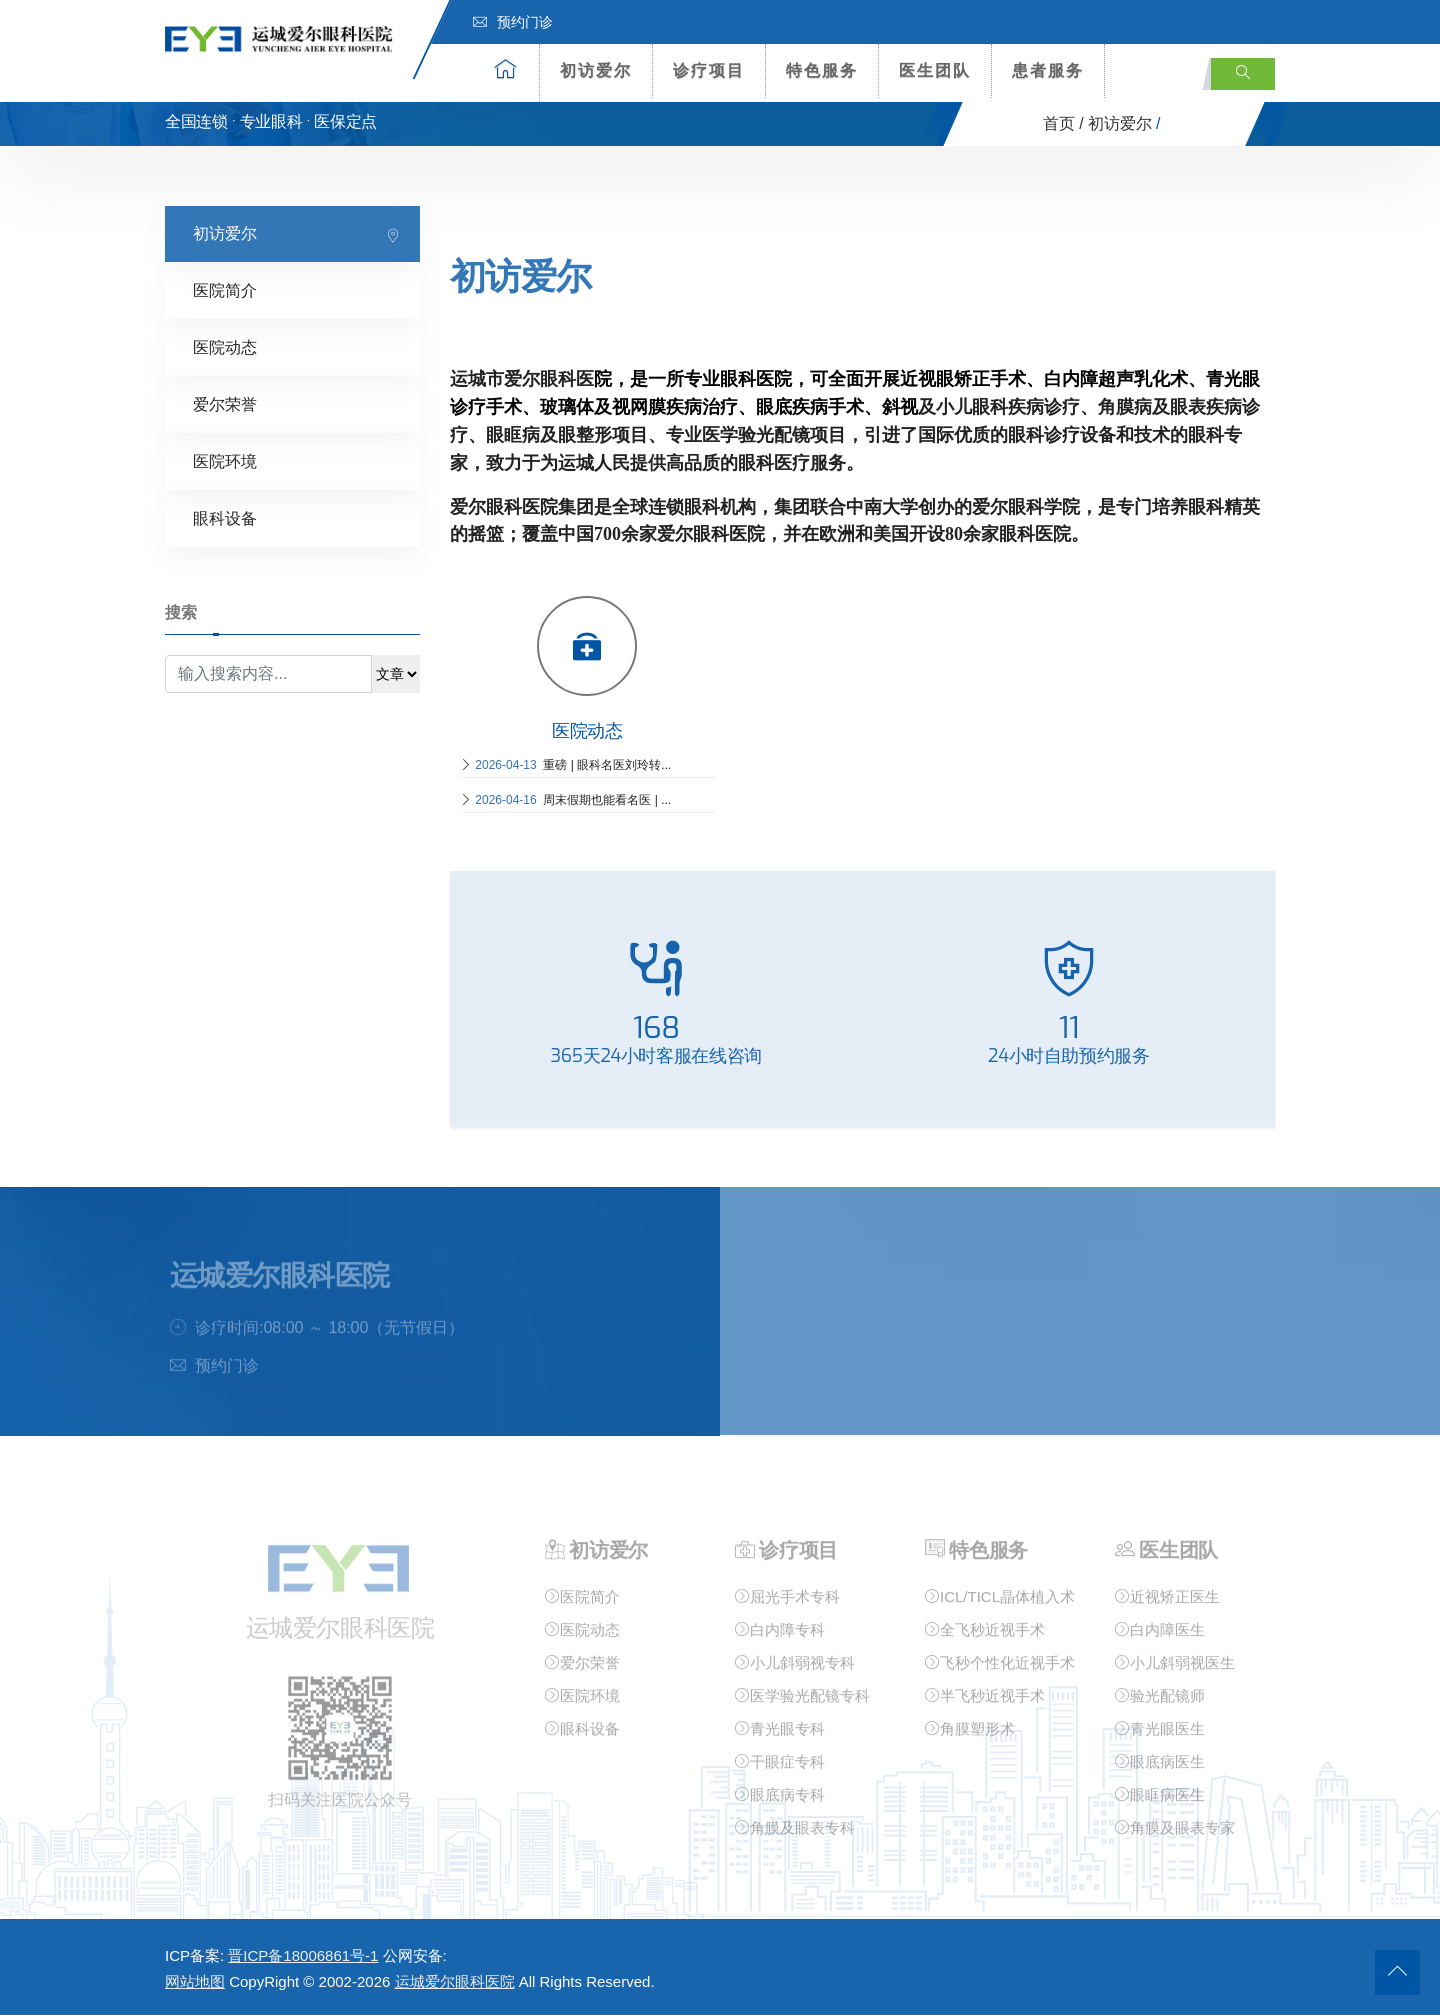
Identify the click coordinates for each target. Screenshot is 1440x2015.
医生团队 (935, 70)
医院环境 (225, 460)
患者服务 (1048, 70)
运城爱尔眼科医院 (455, 1981)
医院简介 (225, 289)
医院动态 (225, 346)
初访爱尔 (596, 70)
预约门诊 (513, 22)
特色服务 (822, 70)
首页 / (1063, 123)
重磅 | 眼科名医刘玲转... (565, 764)
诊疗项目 (709, 70)
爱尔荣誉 (225, 403)
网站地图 (195, 1981)
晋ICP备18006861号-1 (303, 1955)
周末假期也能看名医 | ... (565, 799)
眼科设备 (225, 517)
